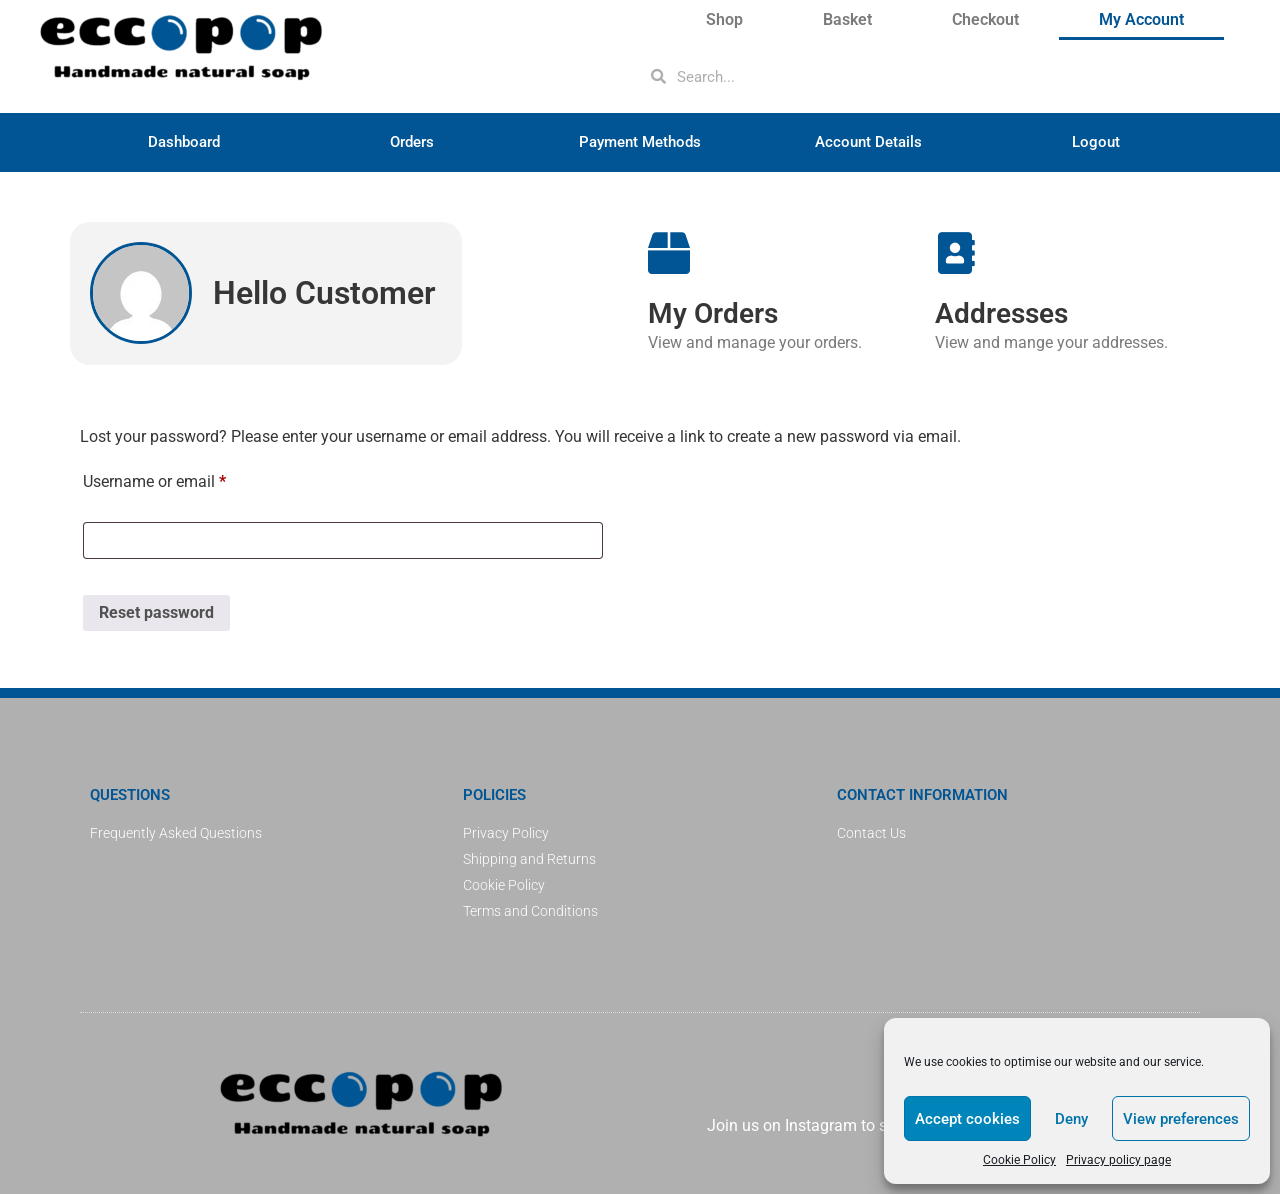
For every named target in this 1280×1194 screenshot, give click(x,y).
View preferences (1181, 1119)
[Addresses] (956, 253)
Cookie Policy (1019, 1160)
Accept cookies (967, 1119)
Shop (724, 19)
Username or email (185, 478)
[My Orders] (669, 253)
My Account (1141, 19)
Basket (847, 19)
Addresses (1001, 313)
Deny (1071, 1119)
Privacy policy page (1118, 1160)
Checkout (985, 19)
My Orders (713, 313)
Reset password (156, 612)
